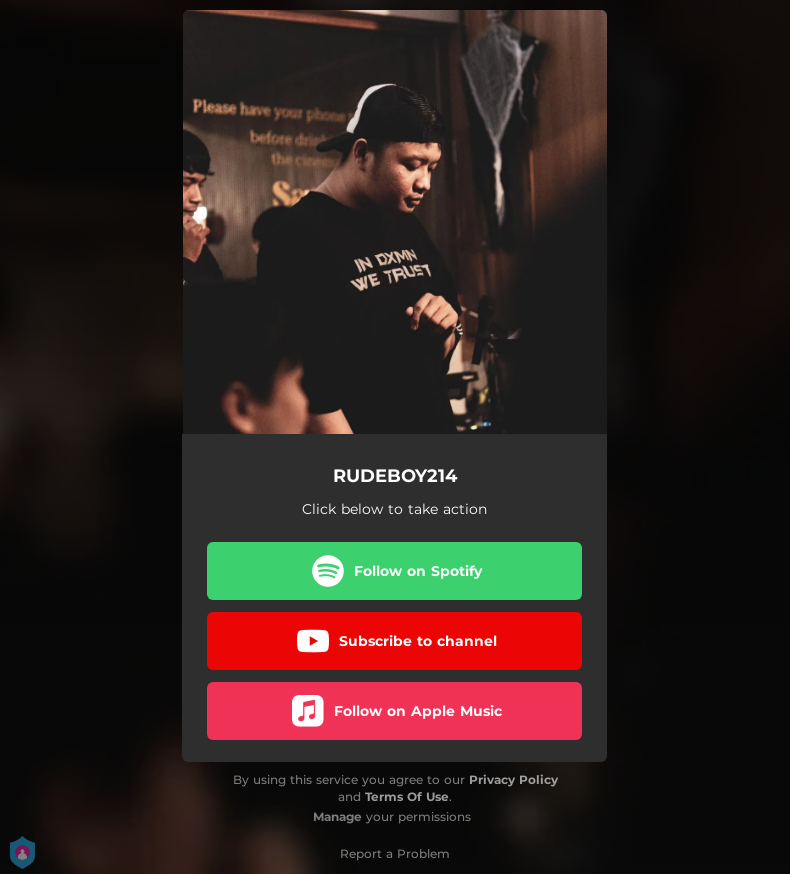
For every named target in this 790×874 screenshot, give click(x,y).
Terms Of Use (407, 796)
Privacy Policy (513, 779)
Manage (337, 816)
